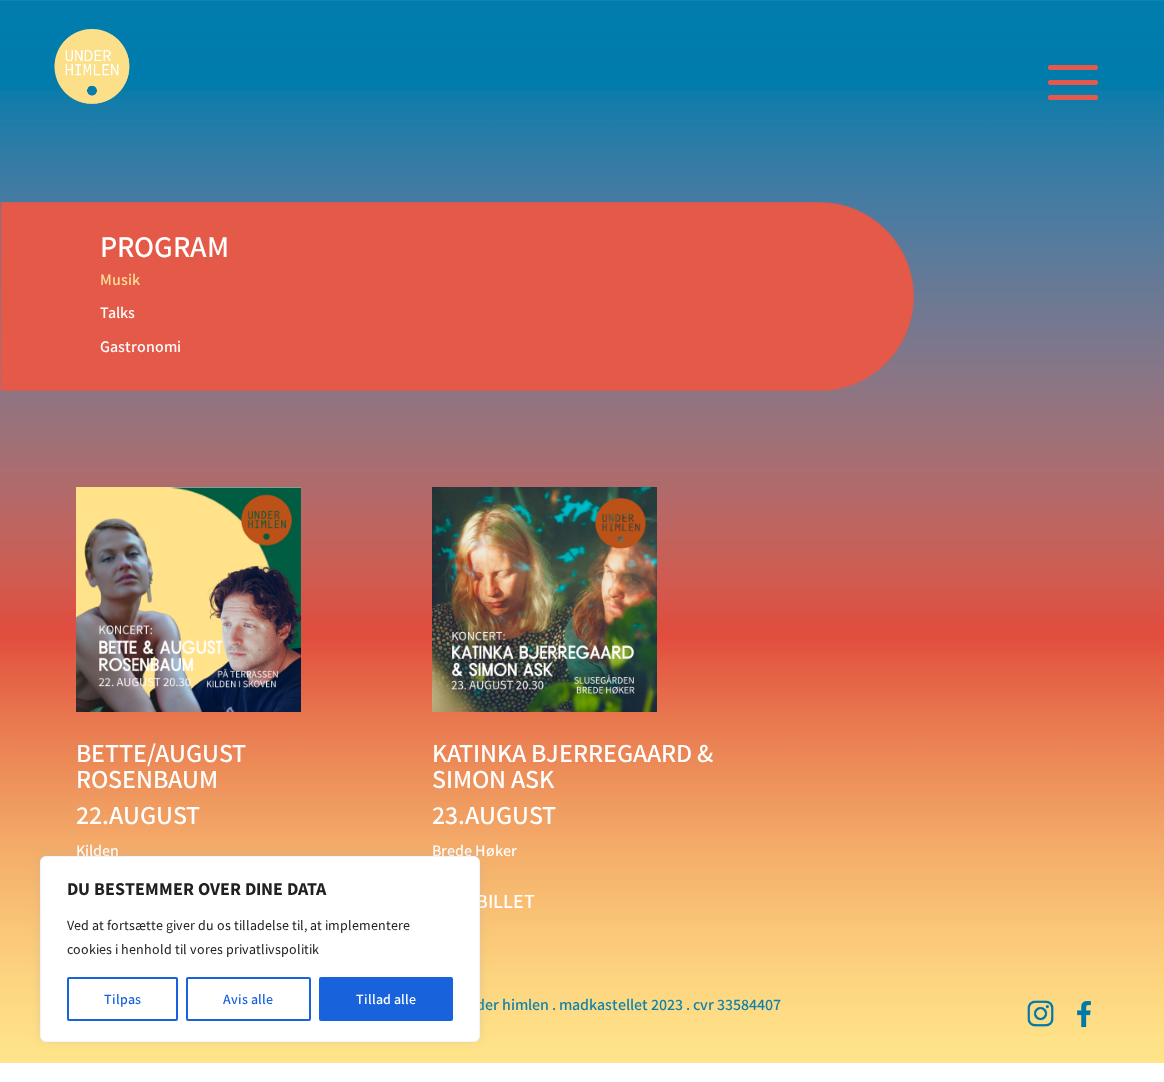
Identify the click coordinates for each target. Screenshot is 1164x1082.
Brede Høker (474, 850)
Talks (117, 312)
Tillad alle (386, 999)
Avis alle (248, 999)
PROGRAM (164, 246)
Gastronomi (140, 346)
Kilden (97, 850)
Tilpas (122, 999)
